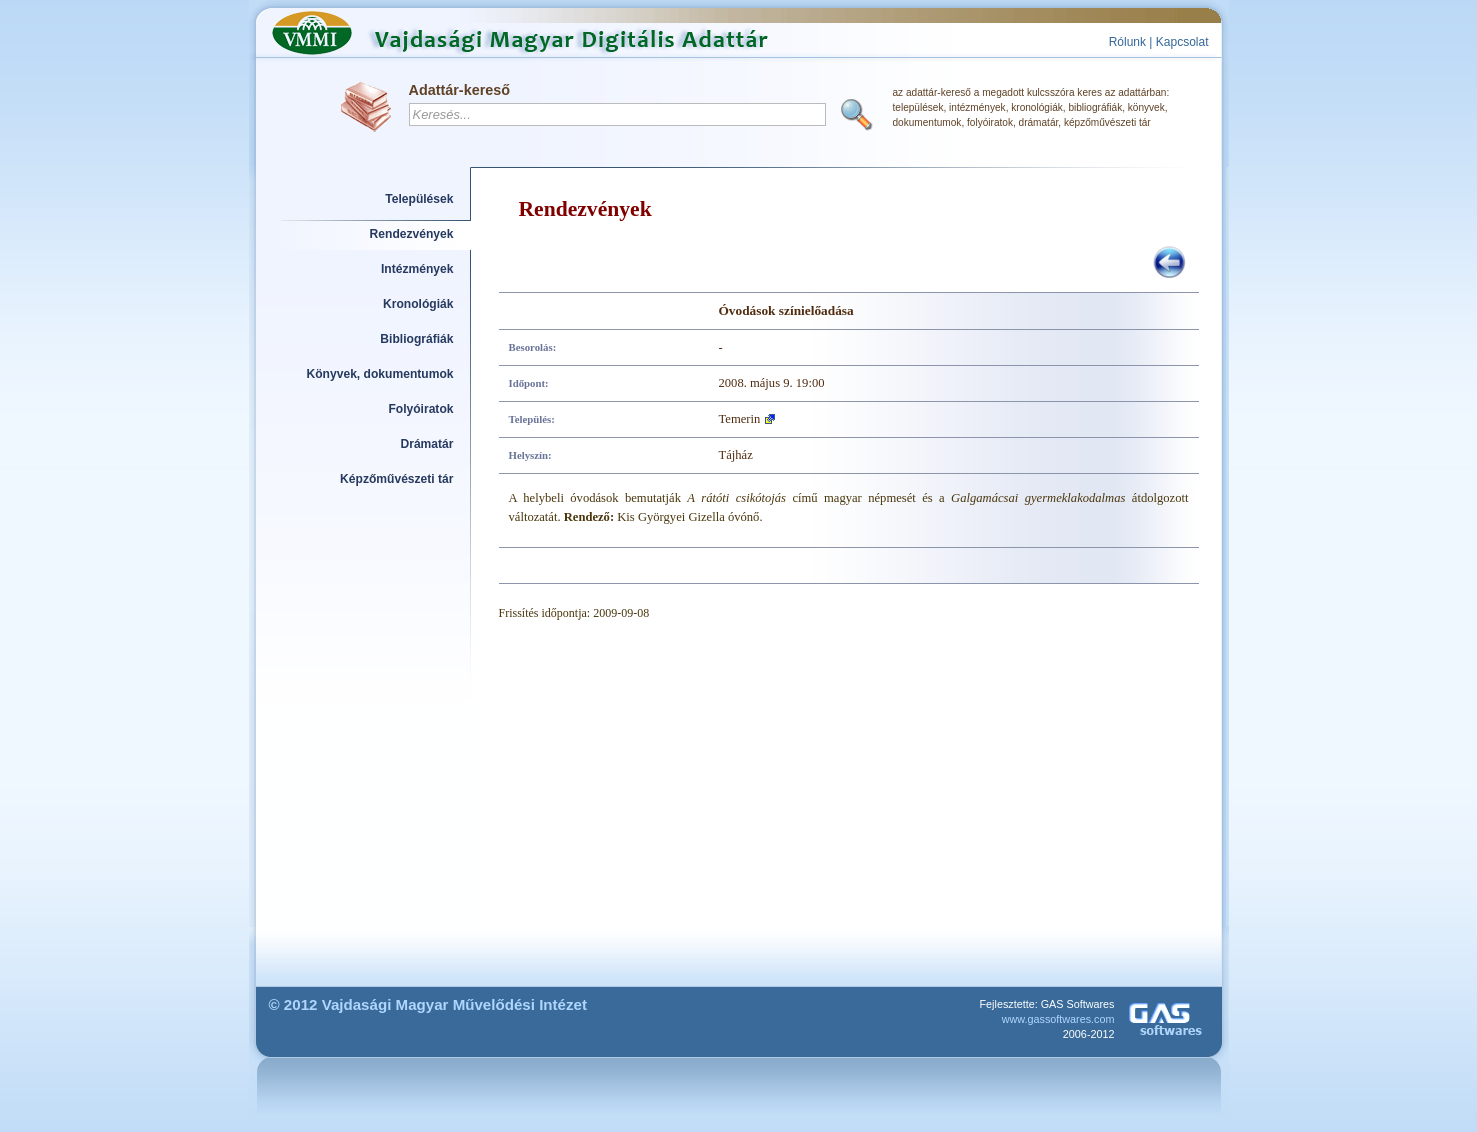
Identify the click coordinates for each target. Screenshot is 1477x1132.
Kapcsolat (1182, 42)
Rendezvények (412, 234)
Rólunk (1127, 42)
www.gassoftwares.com (1058, 1019)
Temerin (740, 419)
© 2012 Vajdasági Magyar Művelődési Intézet (428, 1004)
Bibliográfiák (416, 339)
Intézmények (417, 269)
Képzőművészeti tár (396, 479)
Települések (419, 199)
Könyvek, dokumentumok (380, 374)
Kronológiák (418, 304)
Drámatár (426, 444)
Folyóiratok (420, 409)
